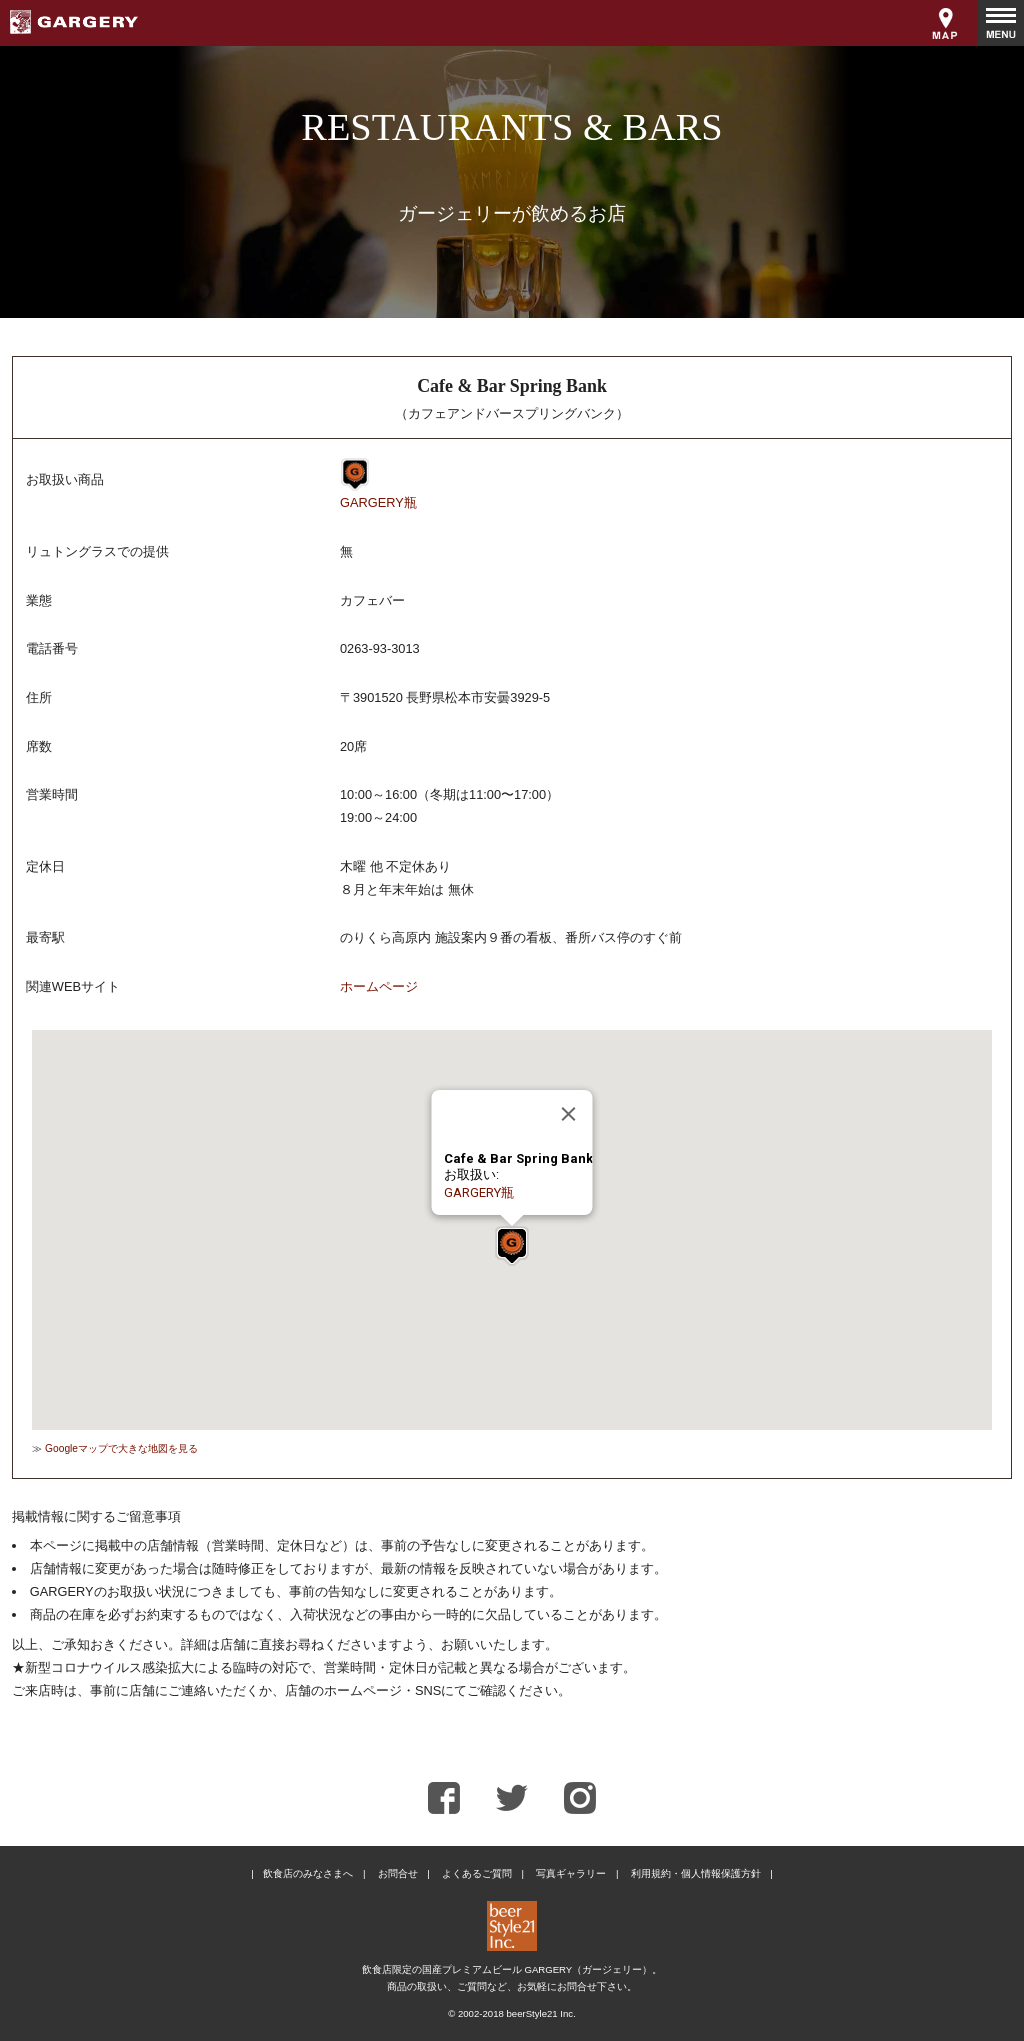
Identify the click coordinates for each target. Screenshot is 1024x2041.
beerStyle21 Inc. (540, 2013)
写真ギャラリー (571, 1873)
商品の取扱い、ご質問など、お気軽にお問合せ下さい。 (512, 1986)
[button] (512, 1246)
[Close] (569, 1114)
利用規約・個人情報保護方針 (696, 1873)
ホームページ (379, 986)
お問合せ (398, 1873)
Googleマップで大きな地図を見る (121, 1448)
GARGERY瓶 (378, 502)
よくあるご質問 (477, 1873)
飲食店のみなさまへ (308, 1873)
